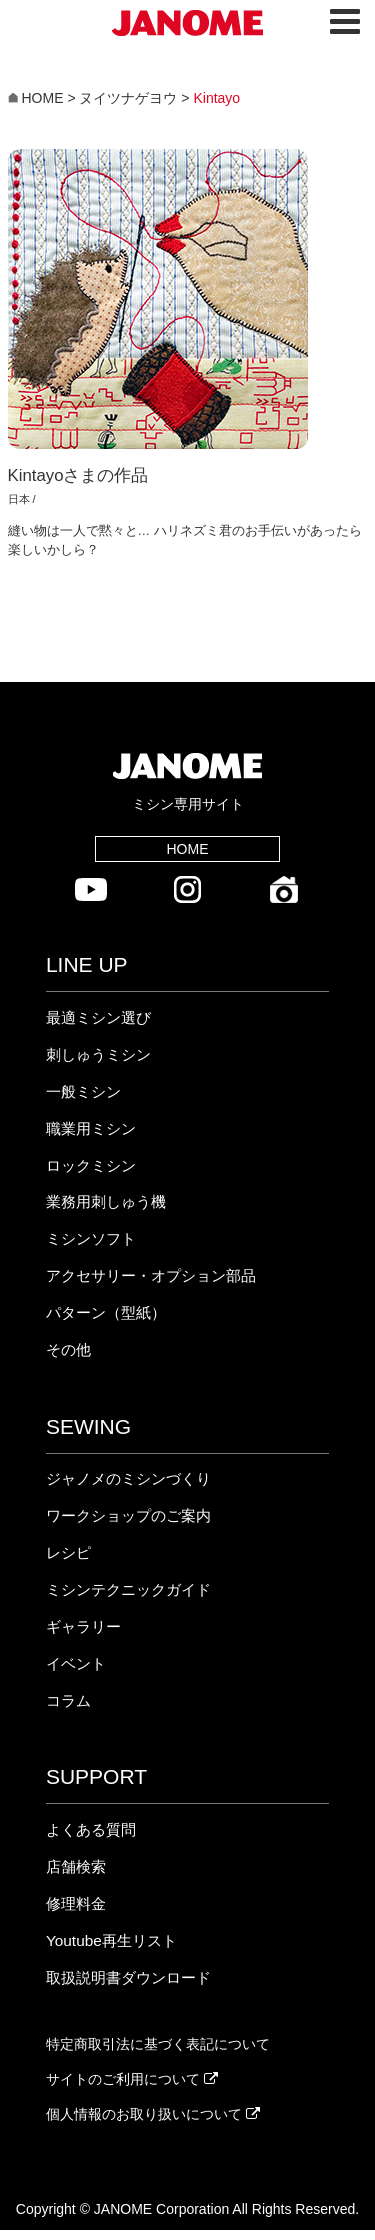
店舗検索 (76, 1866)
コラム (68, 1700)
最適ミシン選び (98, 1017)
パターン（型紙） (106, 1312)
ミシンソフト (91, 1238)
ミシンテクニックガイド (128, 1589)
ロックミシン (91, 1165)
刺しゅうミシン (98, 1054)
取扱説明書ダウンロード (128, 1977)
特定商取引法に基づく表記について (158, 2044)
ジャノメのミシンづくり (128, 1478)
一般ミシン (83, 1091)
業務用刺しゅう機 (106, 1201)
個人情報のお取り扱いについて (153, 2114)
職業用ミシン (91, 1128)
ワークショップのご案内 (128, 1515)
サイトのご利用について (132, 2079)
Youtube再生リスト (111, 1940)
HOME (187, 849)
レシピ (68, 1552)
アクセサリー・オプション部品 (151, 1275)
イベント (76, 1663)
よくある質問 (91, 1829)
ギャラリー (83, 1626)
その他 (68, 1349)
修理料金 (76, 1903)
